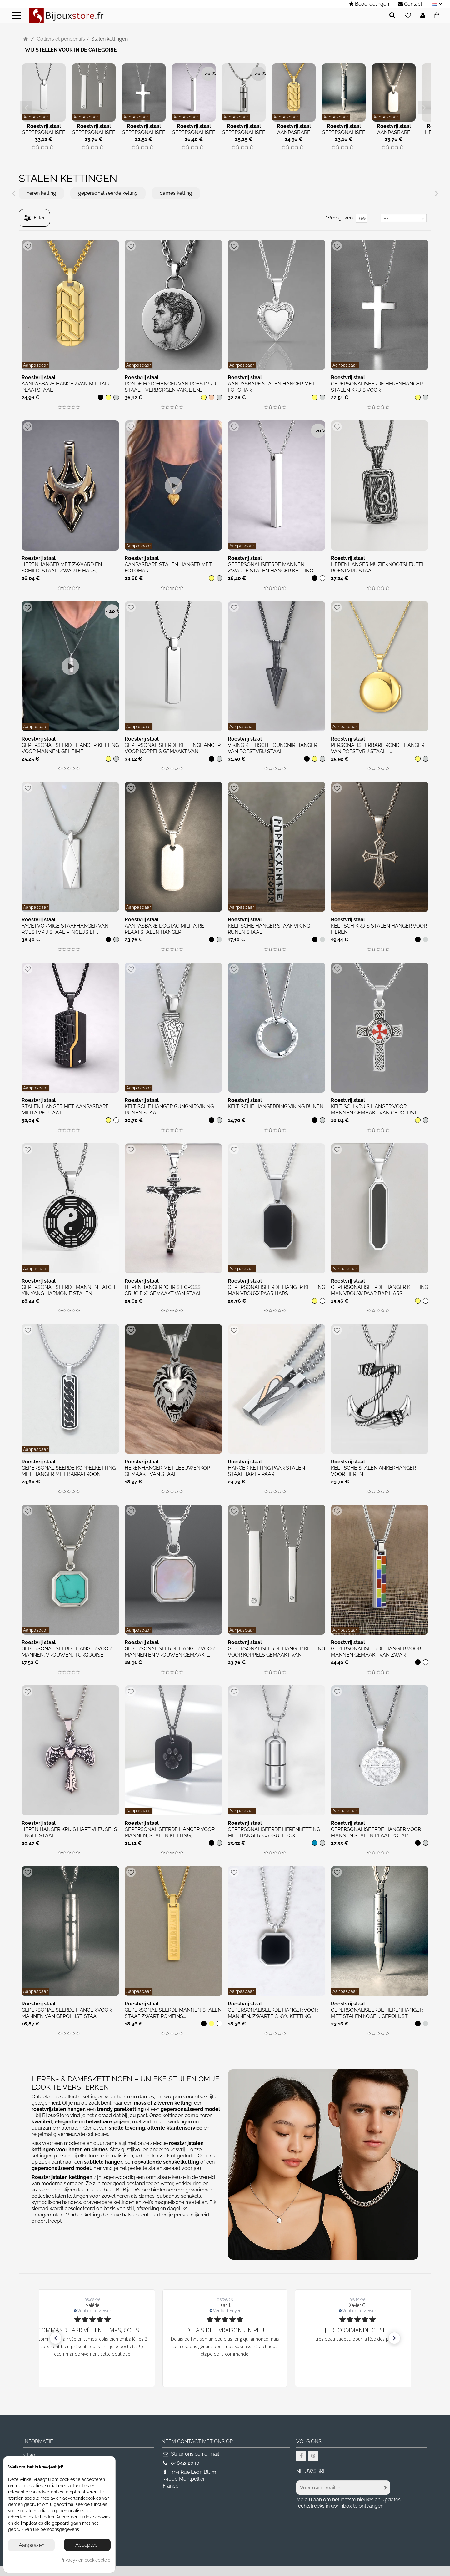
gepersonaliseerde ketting (108, 193)
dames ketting (176, 193)
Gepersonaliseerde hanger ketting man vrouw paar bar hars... (379, 1290)
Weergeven (339, 218)
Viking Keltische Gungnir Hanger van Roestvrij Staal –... (272, 748)
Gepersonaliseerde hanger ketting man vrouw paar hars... (276, 1290)
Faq (31, 2455)
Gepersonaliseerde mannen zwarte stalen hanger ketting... (272, 567)
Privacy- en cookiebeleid (85, 2560)
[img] (33, 147)
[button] (55, 2338)
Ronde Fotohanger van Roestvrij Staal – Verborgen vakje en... (170, 387)
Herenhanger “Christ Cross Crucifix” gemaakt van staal (163, 1290)
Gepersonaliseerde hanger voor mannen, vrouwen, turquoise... (67, 1652)
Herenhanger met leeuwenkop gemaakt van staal (167, 1471)
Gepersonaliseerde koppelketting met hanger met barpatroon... (69, 1471)
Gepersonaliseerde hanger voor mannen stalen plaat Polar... (376, 1832)
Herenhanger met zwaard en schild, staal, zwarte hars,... (62, 567)
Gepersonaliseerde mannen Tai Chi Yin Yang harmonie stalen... (69, 1290)
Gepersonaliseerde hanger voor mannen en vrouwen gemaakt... (170, 1652)
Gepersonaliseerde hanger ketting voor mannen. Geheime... (70, 748)
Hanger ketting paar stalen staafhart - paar (266, 1471)
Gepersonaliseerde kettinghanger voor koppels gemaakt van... (173, 748)
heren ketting (41, 193)
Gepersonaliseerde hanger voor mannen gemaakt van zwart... (376, 1652)
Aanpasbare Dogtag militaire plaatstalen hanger (164, 929)
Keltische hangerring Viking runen (275, 1106)
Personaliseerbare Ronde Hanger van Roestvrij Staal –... (377, 748)
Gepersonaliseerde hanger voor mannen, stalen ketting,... (170, 1832)
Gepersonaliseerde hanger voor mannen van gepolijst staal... (67, 2013)
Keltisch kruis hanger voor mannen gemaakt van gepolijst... (375, 1110)
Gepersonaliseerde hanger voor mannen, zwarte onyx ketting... (273, 2013)
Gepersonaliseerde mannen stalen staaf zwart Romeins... (173, 2013)
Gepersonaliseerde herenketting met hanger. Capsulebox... (274, 1832)
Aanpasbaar (35, 116)
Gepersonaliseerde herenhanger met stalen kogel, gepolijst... (377, 2013)
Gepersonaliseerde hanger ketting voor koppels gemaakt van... (276, 1652)
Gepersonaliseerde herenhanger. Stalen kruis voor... (377, 387)
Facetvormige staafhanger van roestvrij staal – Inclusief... (65, 929)
